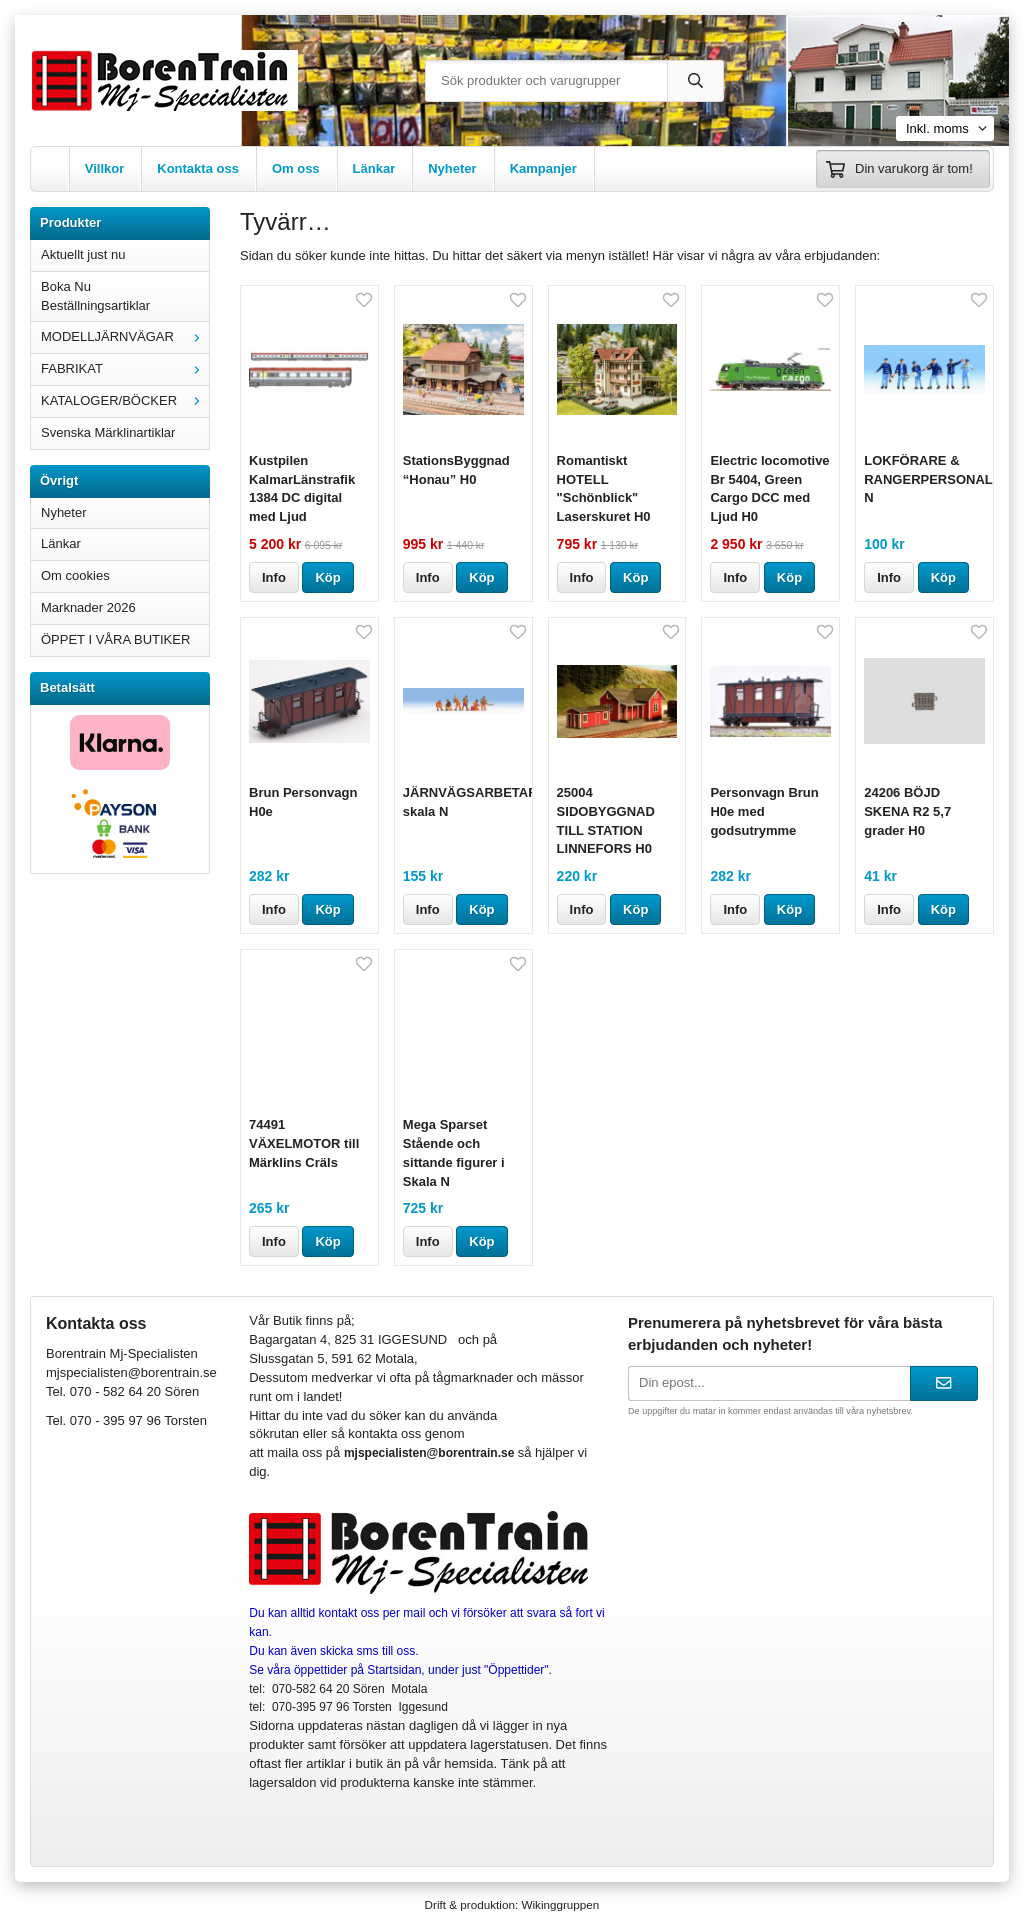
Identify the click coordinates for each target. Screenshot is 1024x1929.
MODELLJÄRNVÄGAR (125, 336)
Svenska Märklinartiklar (108, 432)
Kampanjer (543, 168)
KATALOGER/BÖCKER (125, 400)
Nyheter (452, 168)
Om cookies (75, 575)
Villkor (105, 168)
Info (274, 577)
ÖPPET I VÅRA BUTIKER (115, 639)
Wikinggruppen (560, 1904)
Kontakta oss (198, 168)
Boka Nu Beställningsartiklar (95, 296)
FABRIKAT (125, 368)
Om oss (296, 168)
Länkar (374, 168)
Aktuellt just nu (83, 254)
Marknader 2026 (88, 607)
